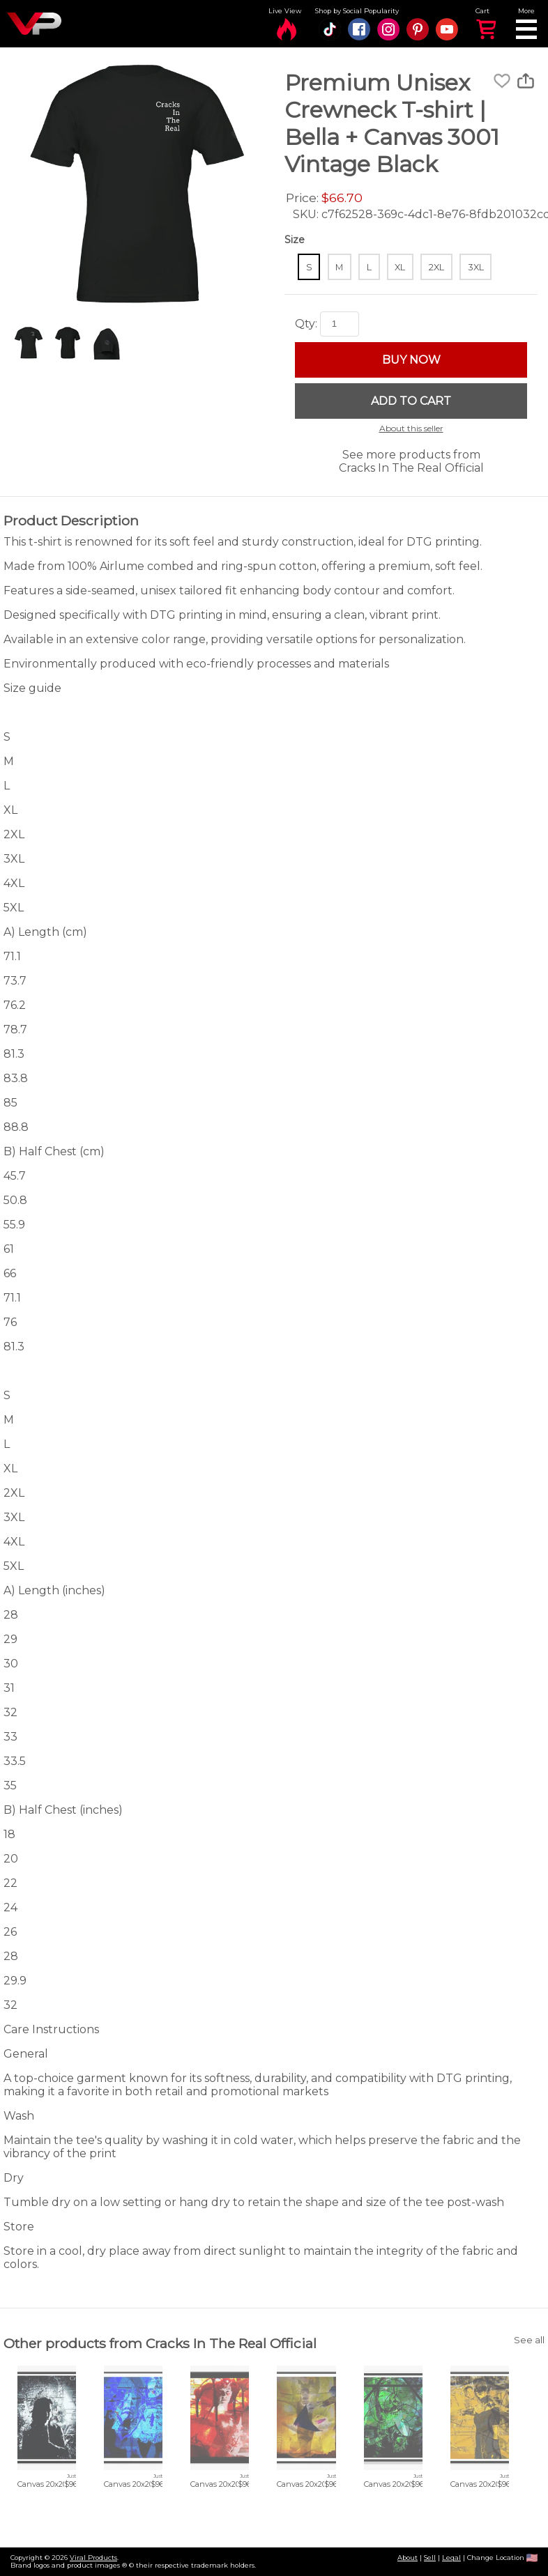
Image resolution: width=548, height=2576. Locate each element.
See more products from (411, 461)
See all (529, 2340)
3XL (476, 267)
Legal (451, 2557)
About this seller (411, 428)
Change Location (502, 2557)
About (407, 2557)
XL (400, 267)
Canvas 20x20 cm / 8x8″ (60, 2484)
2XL (436, 267)
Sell (430, 2557)
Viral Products (93, 2557)
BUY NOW (411, 360)
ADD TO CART (411, 401)
